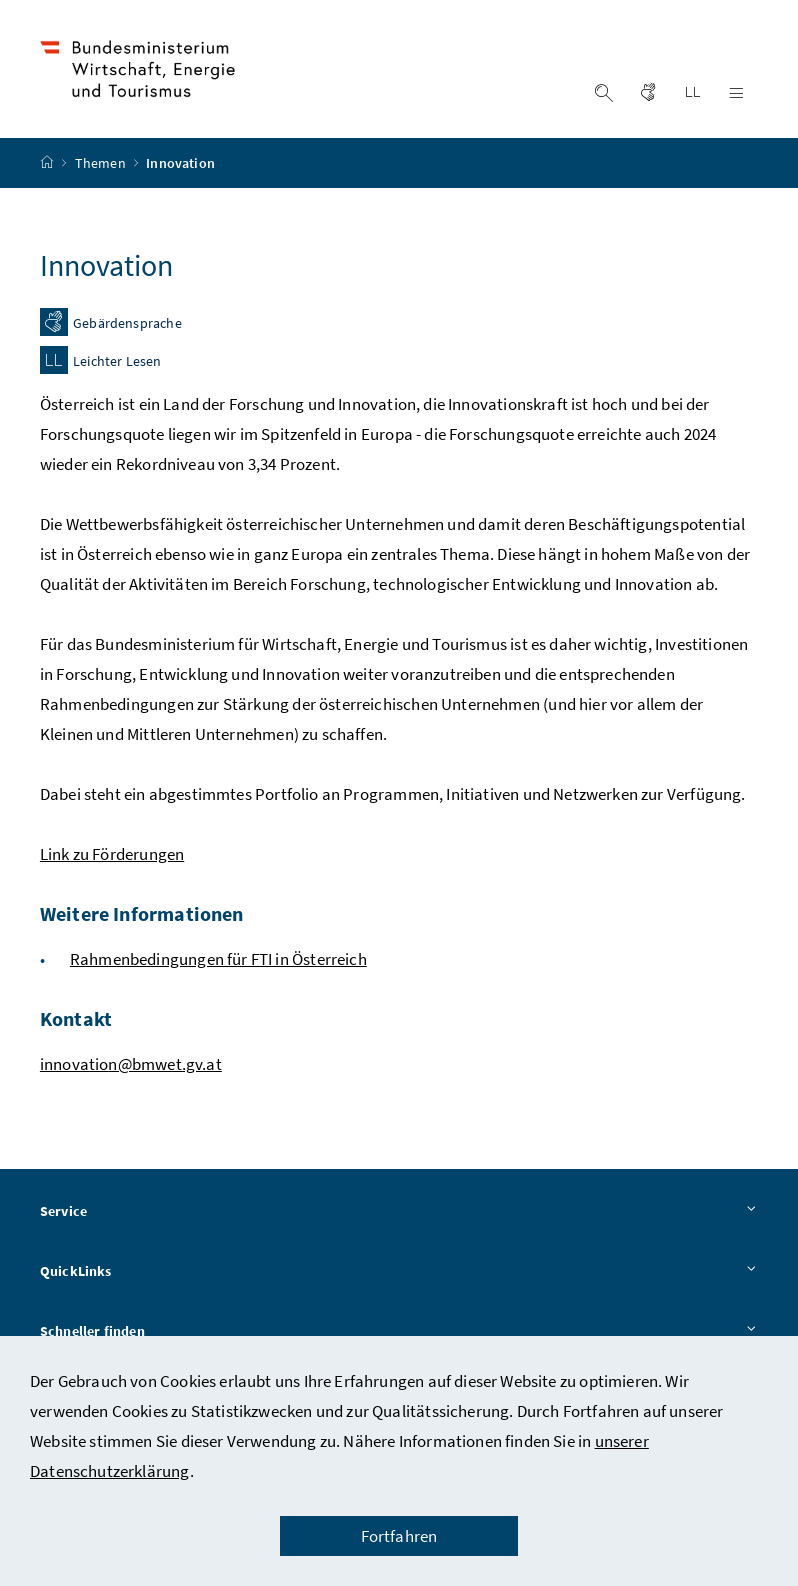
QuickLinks (399, 1272)
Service (399, 1212)
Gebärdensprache (127, 324)
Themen (102, 163)
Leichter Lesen (117, 362)
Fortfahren (399, 1536)
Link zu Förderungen (112, 854)
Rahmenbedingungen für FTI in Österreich (218, 959)
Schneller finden (399, 1332)
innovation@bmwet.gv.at (131, 1064)
